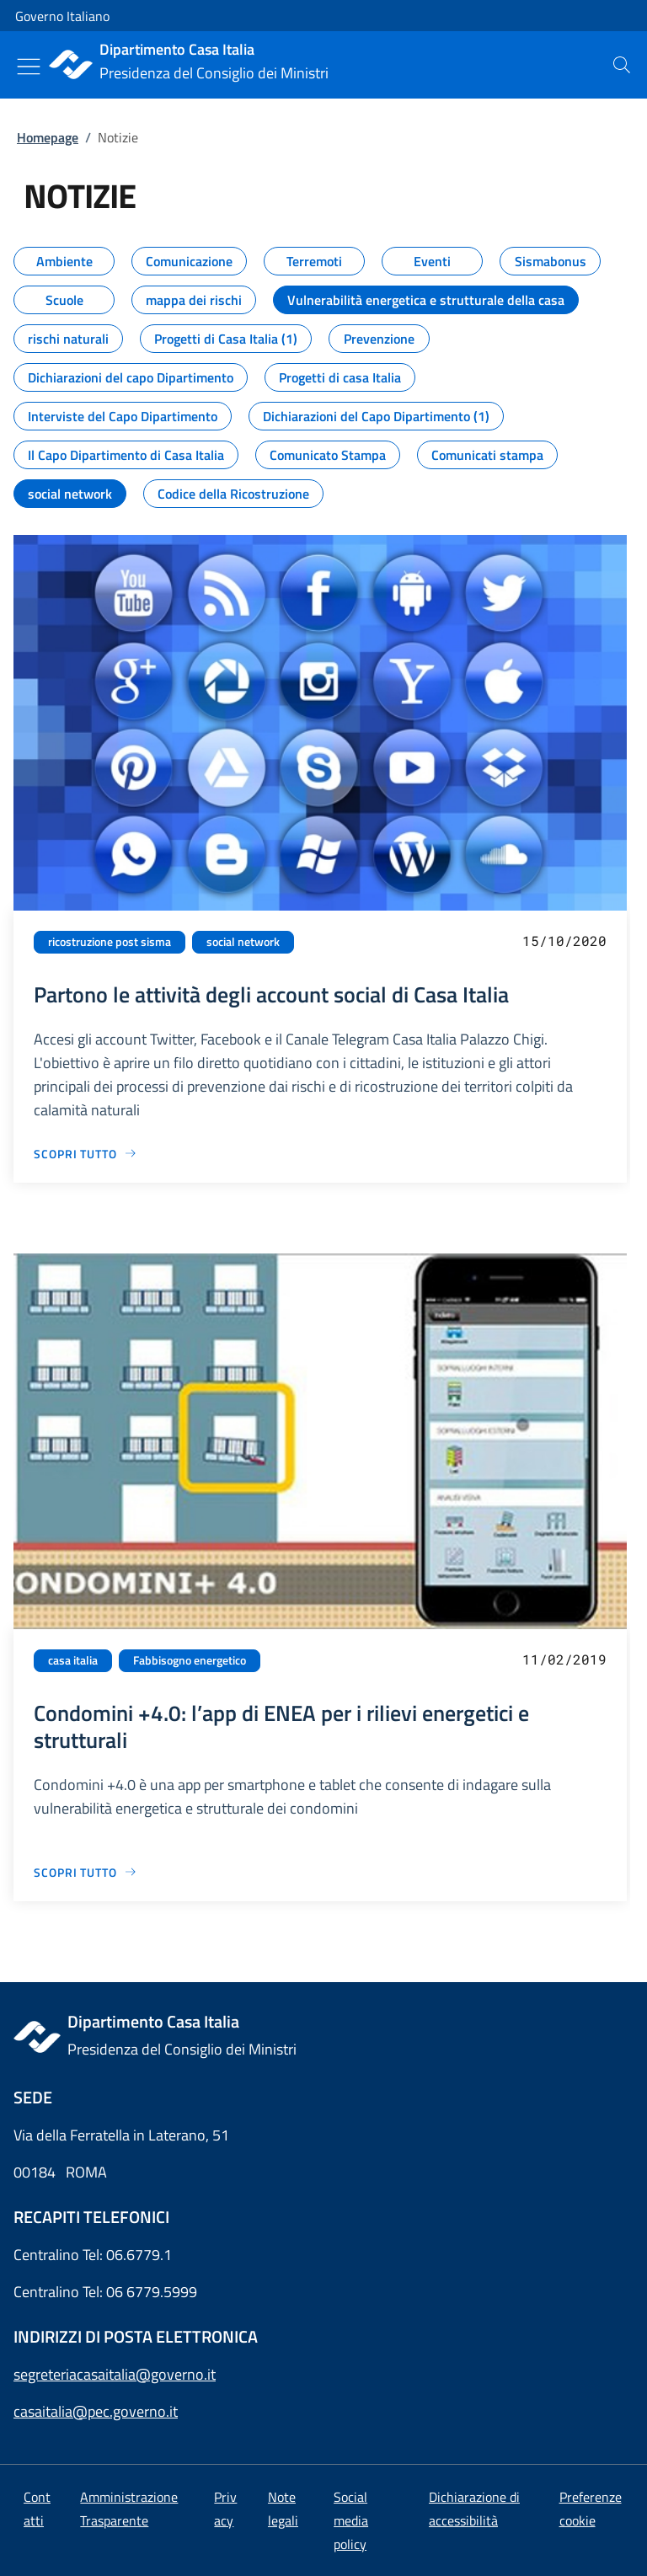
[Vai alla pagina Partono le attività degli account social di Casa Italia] (85, 1153)
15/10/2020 (564, 940)
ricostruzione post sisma (109, 942)
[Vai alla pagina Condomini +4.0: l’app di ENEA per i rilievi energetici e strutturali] (85, 1872)
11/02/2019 (564, 1659)
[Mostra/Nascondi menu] (28, 66)
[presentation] (622, 65)
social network (243, 942)
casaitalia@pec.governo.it (95, 2411)
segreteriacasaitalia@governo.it (114, 2374)
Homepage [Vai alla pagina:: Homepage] (47, 137)
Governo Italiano (62, 16)
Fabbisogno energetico (189, 1660)
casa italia (73, 1660)
